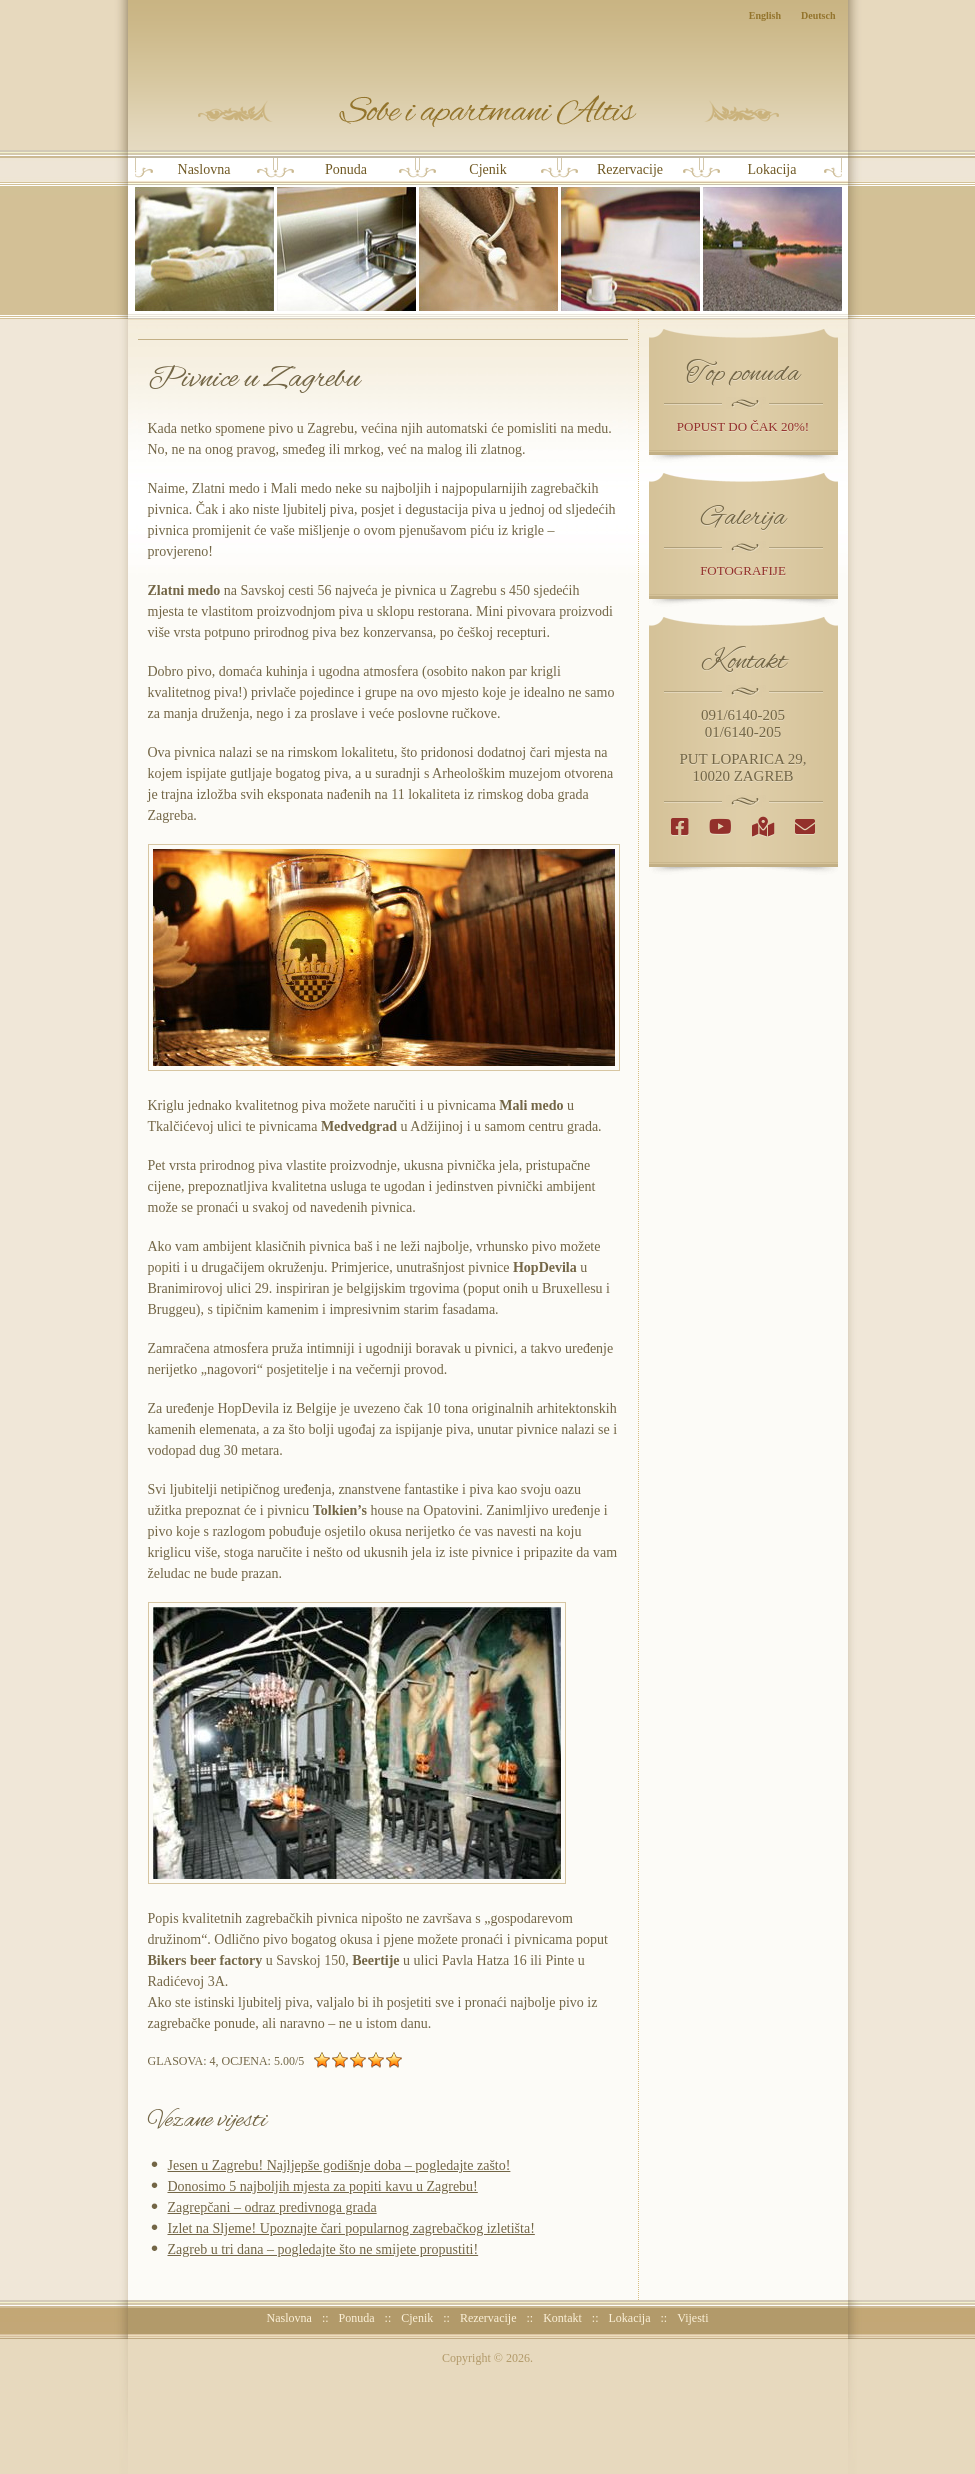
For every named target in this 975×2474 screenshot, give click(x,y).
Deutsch (818, 15)
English (765, 15)
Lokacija (772, 236)
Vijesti (692, 2318)
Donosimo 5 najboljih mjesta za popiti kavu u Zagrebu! (323, 2186)
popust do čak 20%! (743, 426)
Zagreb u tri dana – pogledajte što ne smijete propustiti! (323, 2249)
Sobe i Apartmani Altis (488, 111)
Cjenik (488, 236)
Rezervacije (630, 236)
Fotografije (743, 570)
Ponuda (346, 236)
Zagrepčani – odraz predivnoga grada (272, 2207)
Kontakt (562, 2318)
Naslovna (204, 236)
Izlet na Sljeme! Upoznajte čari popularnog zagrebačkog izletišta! (351, 2228)
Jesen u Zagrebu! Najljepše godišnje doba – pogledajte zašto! (339, 2165)
